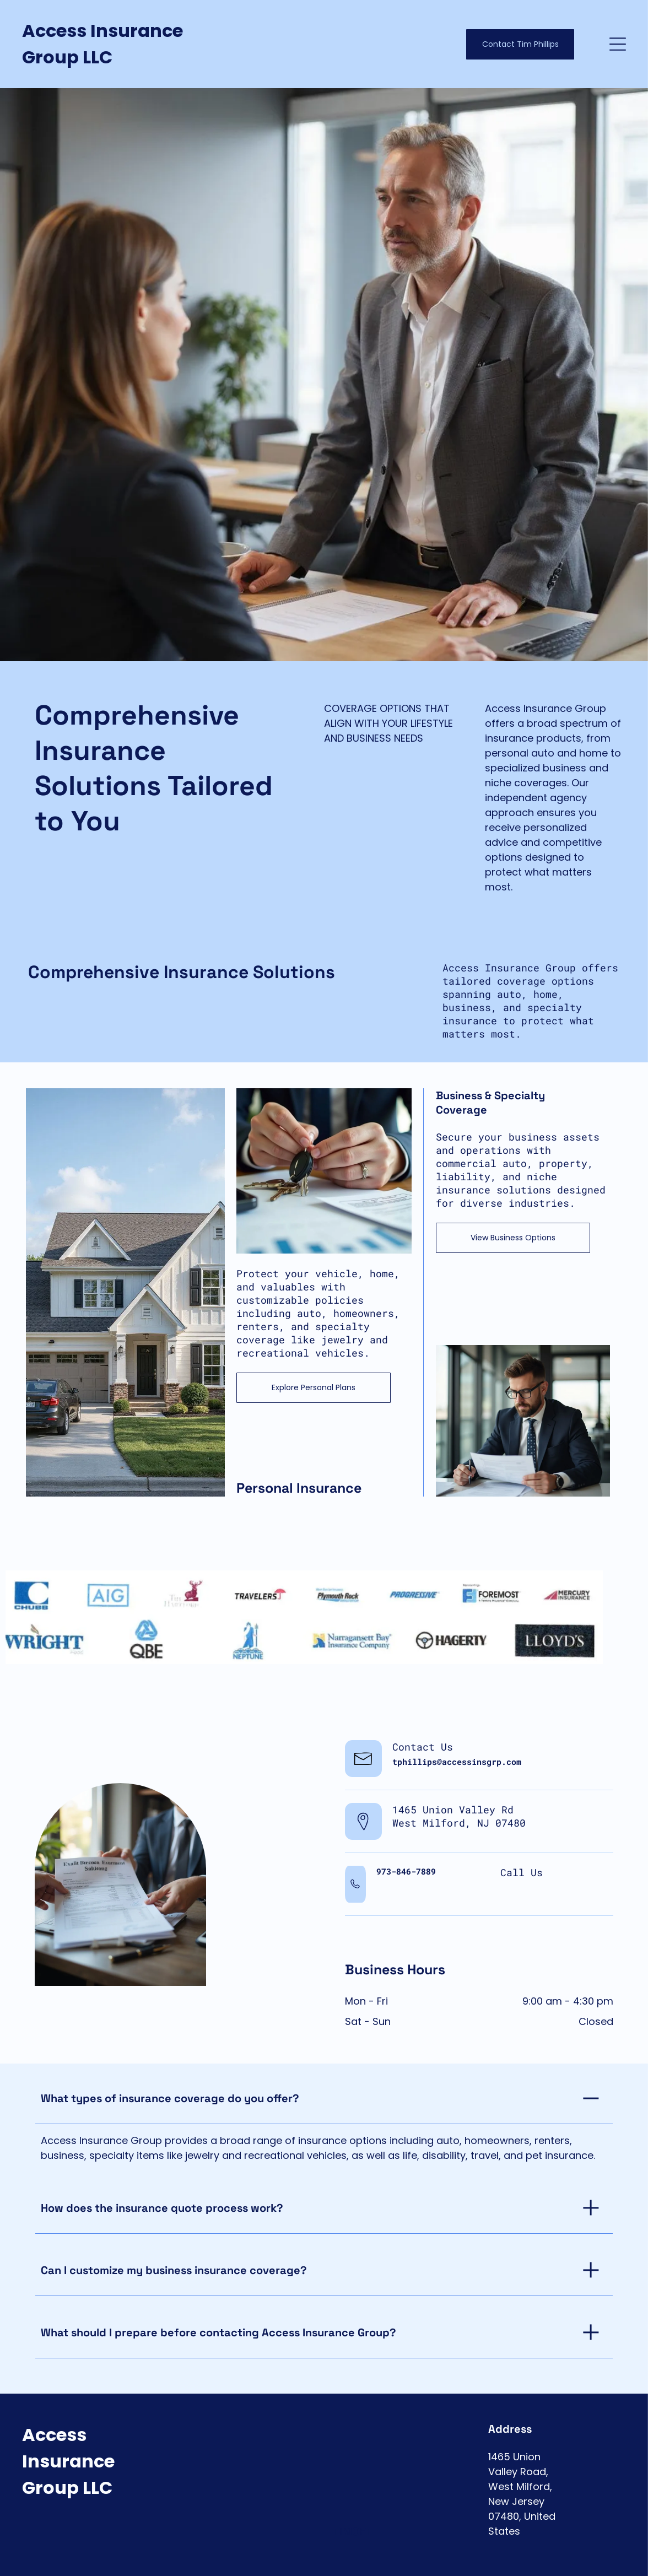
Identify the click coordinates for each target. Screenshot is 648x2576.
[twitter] (594, 2559)
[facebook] (572, 2559)
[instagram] (616, 2559)
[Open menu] (617, 44)
